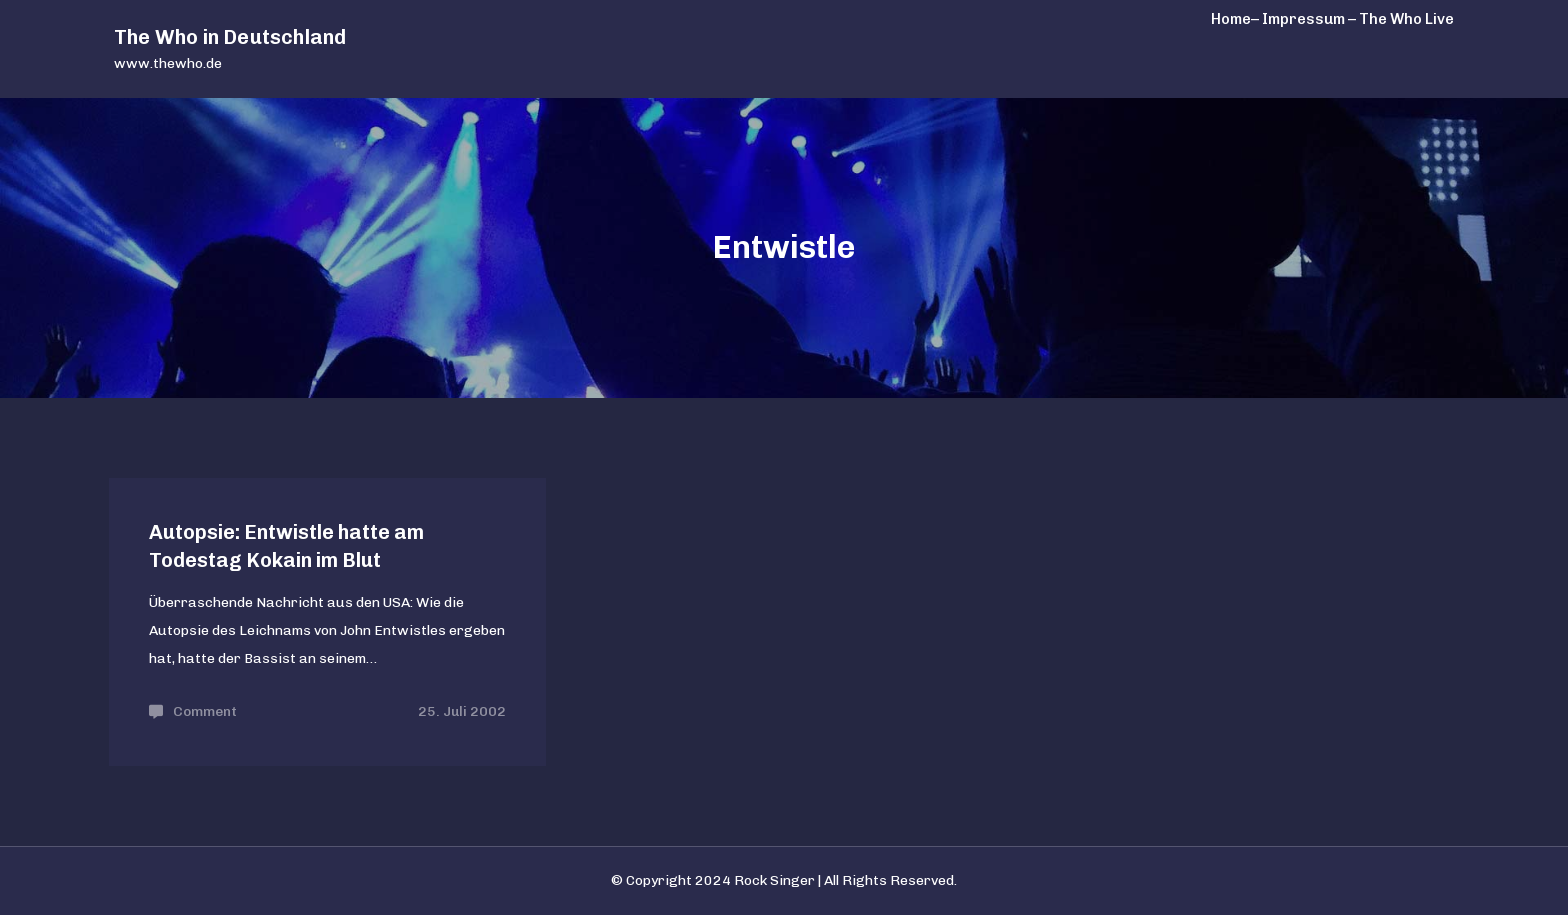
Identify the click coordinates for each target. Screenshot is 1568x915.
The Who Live (1406, 19)
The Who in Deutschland (230, 37)
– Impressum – (1303, 19)
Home (1231, 19)
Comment (205, 711)
